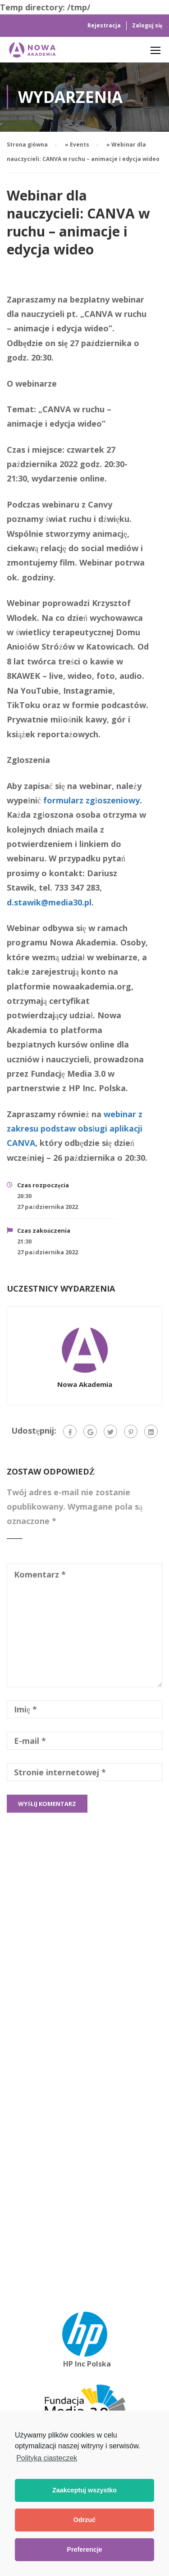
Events (79, 144)
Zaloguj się (147, 25)
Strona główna (27, 144)
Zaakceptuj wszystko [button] (84, 2490)
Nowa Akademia (84, 1384)
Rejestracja (104, 25)
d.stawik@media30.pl (49, 902)
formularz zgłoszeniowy (91, 800)
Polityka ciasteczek (46, 2458)
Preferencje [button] (84, 2550)
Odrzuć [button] (84, 2520)
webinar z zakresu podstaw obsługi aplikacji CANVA (74, 1129)
